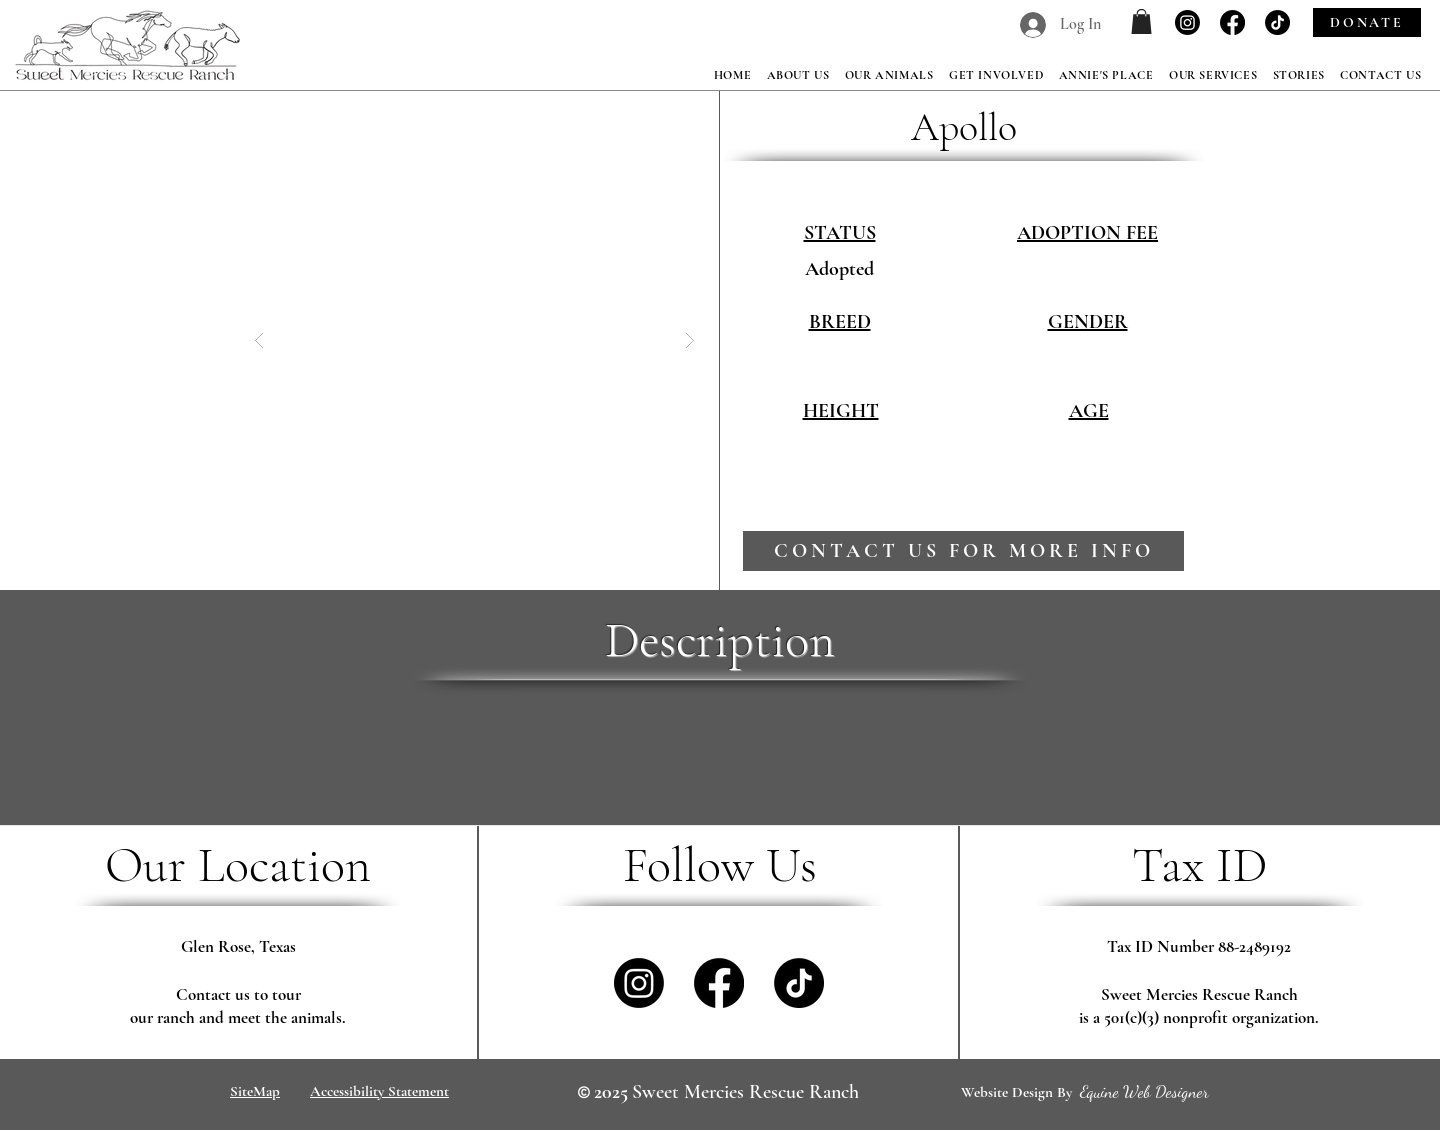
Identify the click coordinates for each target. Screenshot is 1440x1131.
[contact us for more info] (963, 551)
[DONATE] (1367, 22)
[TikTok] (1277, 22)
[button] (1141, 21)
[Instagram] (1187, 22)
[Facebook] (1232, 22)
